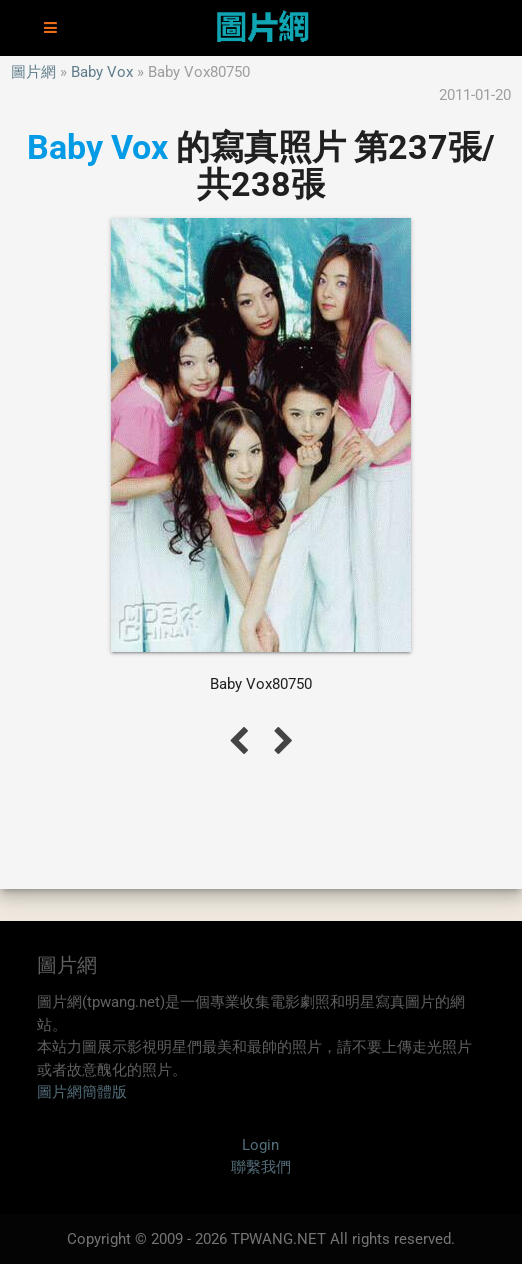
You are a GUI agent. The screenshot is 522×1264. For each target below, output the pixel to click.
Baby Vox (102, 72)
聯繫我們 (261, 1167)
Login (260, 1145)
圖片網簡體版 (82, 1092)
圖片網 (33, 72)
